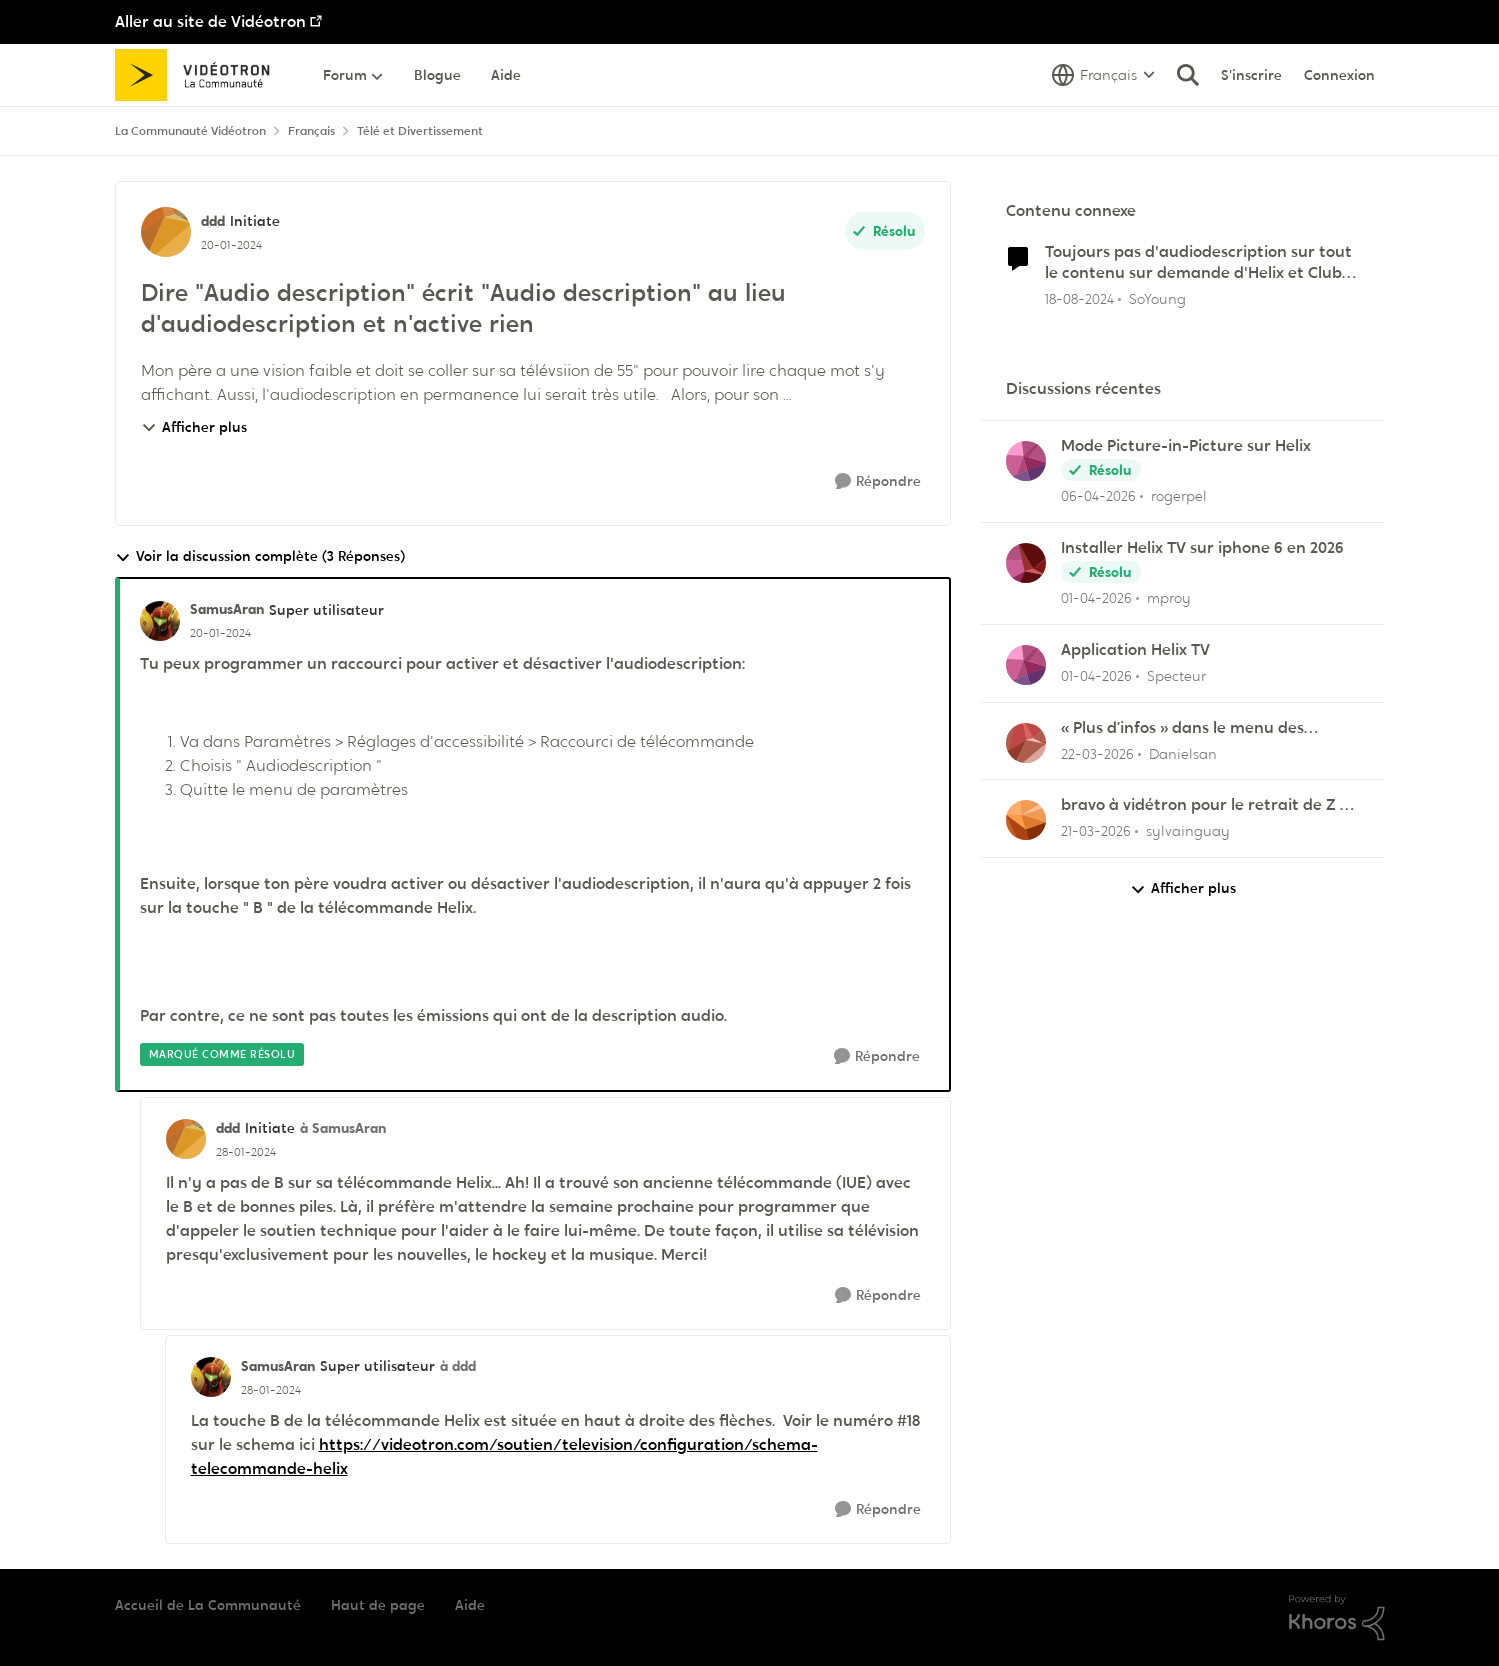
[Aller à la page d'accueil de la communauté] (199, 75)
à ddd (458, 1366)
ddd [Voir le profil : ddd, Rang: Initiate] (213, 221)
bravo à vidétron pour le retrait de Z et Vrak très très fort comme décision (1208, 805)
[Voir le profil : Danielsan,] (1026, 743)
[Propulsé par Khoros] (1337, 1618)
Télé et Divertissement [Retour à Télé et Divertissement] (420, 131)
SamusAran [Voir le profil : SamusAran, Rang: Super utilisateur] (227, 609)
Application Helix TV (1135, 650)
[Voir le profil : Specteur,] (1026, 665)
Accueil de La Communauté (208, 1605)
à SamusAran (343, 1128)
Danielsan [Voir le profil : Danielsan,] (1183, 753)
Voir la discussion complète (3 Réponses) (260, 556)
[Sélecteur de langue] (1103, 75)
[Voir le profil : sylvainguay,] (1026, 820)
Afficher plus (194, 427)
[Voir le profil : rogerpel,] (1026, 461)
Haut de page (378, 1605)
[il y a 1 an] (1079, 298)
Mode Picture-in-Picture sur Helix (1186, 446)
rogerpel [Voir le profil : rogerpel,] (1179, 496)
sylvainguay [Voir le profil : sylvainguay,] (1188, 831)
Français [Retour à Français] (311, 131)
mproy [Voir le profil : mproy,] (1169, 598)
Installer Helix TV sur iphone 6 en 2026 (1202, 548)
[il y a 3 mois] (1098, 496)
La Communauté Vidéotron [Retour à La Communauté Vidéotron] (190, 131)
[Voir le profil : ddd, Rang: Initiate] (166, 232)
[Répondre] (878, 481)
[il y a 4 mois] (1096, 598)
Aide (470, 1605)
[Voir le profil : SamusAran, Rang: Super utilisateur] (160, 621)
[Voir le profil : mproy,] (1026, 563)
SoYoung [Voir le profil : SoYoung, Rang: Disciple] (1157, 298)
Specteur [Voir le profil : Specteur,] (1176, 676)
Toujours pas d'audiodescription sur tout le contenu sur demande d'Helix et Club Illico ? (1198, 263)
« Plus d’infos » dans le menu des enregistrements (1182, 728)
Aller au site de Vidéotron (210, 21)
